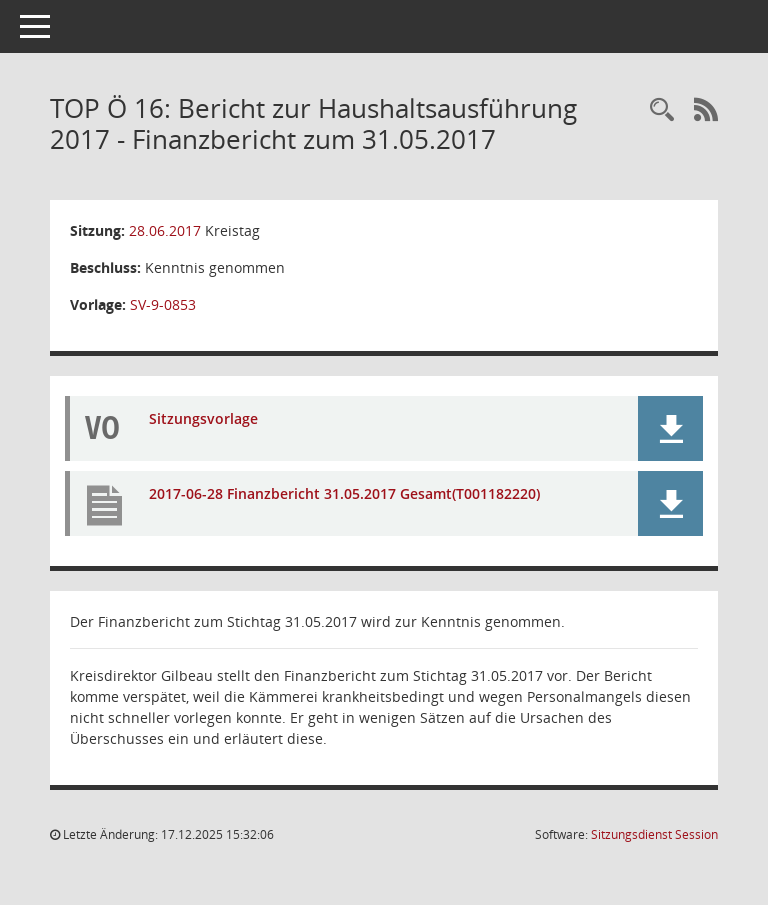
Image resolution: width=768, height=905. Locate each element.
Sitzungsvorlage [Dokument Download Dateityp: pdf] (203, 418)
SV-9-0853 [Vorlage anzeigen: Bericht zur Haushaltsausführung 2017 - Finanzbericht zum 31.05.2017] (163, 304)
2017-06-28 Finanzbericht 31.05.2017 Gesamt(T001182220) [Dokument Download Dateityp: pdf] (344, 493)
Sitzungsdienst (654, 834)
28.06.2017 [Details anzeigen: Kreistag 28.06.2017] (165, 230)
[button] (670, 428)
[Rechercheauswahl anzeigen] (662, 110)
